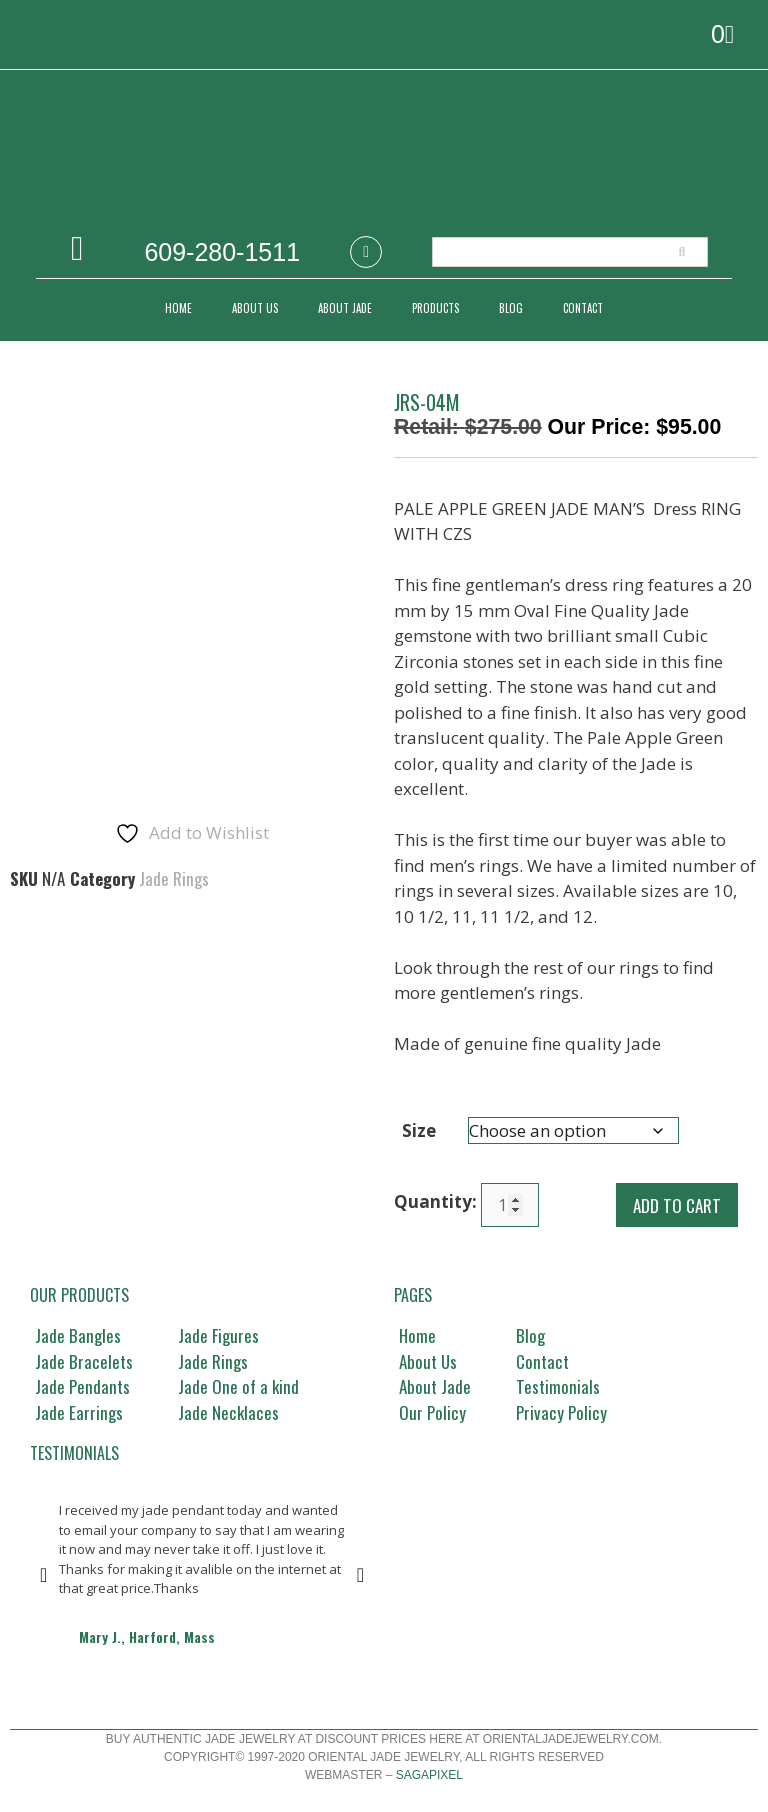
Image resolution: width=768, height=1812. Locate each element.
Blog (511, 308)
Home (178, 308)
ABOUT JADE (345, 308)
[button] (43, 1575)
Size (419, 1130)
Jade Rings (174, 756)
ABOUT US (255, 308)
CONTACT (583, 308)
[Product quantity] (510, 1205)
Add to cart (677, 1205)
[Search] (682, 252)
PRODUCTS (435, 308)
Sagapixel (429, 1775)
